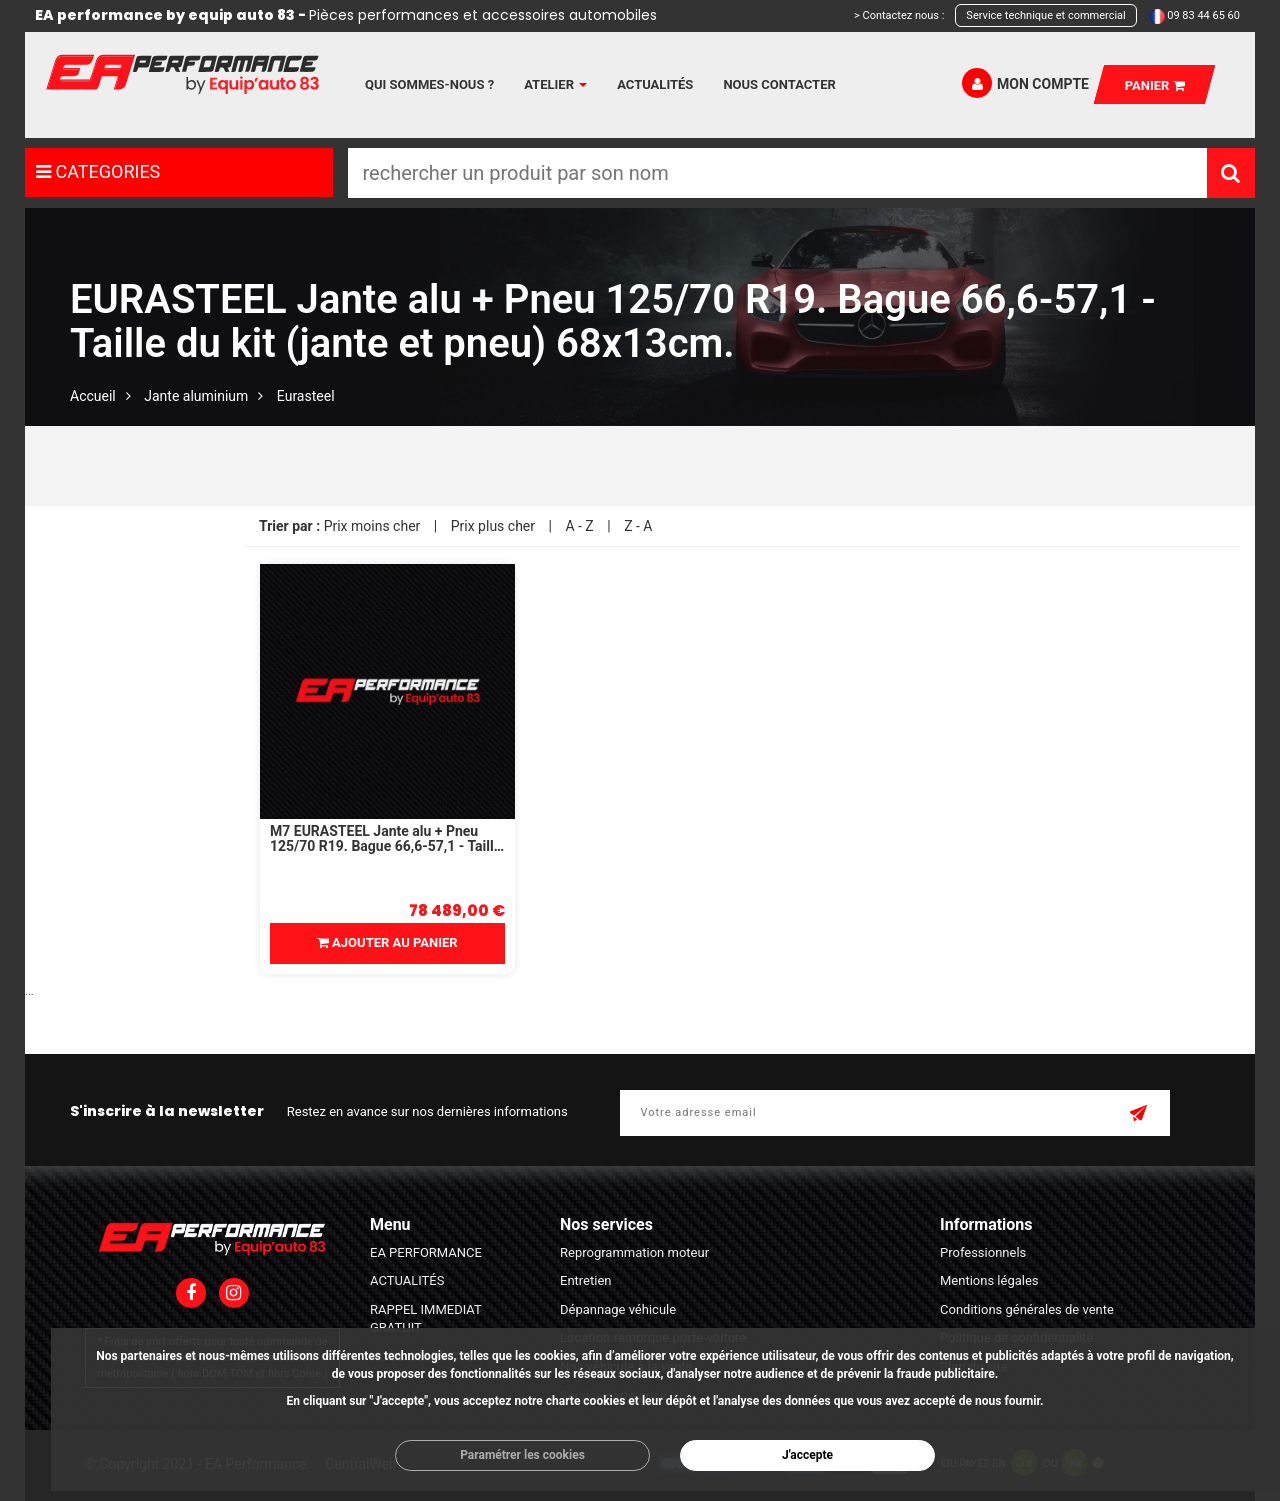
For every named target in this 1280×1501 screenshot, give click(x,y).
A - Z (579, 526)
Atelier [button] (555, 84)
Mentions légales (989, 1280)
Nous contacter (779, 84)
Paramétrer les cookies (522, 1455)
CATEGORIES (98, 171)
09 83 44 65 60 (1203, 15)
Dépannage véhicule (618, 1309)
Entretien (586, 1280)
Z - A (638, 526)
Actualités (655, 84)
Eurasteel (306, 396)
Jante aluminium (196, 396)
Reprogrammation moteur (634, 1252)
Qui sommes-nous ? (429, 84)
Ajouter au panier (387, 942)
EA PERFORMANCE (426, 1252)
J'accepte (807, 1455)
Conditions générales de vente (1027, 1309)
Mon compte (1025, 83)
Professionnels (983, 1252)
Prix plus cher (493, 526)
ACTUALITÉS (407, 1280)
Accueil (93, 396)
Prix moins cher (372, 526)
